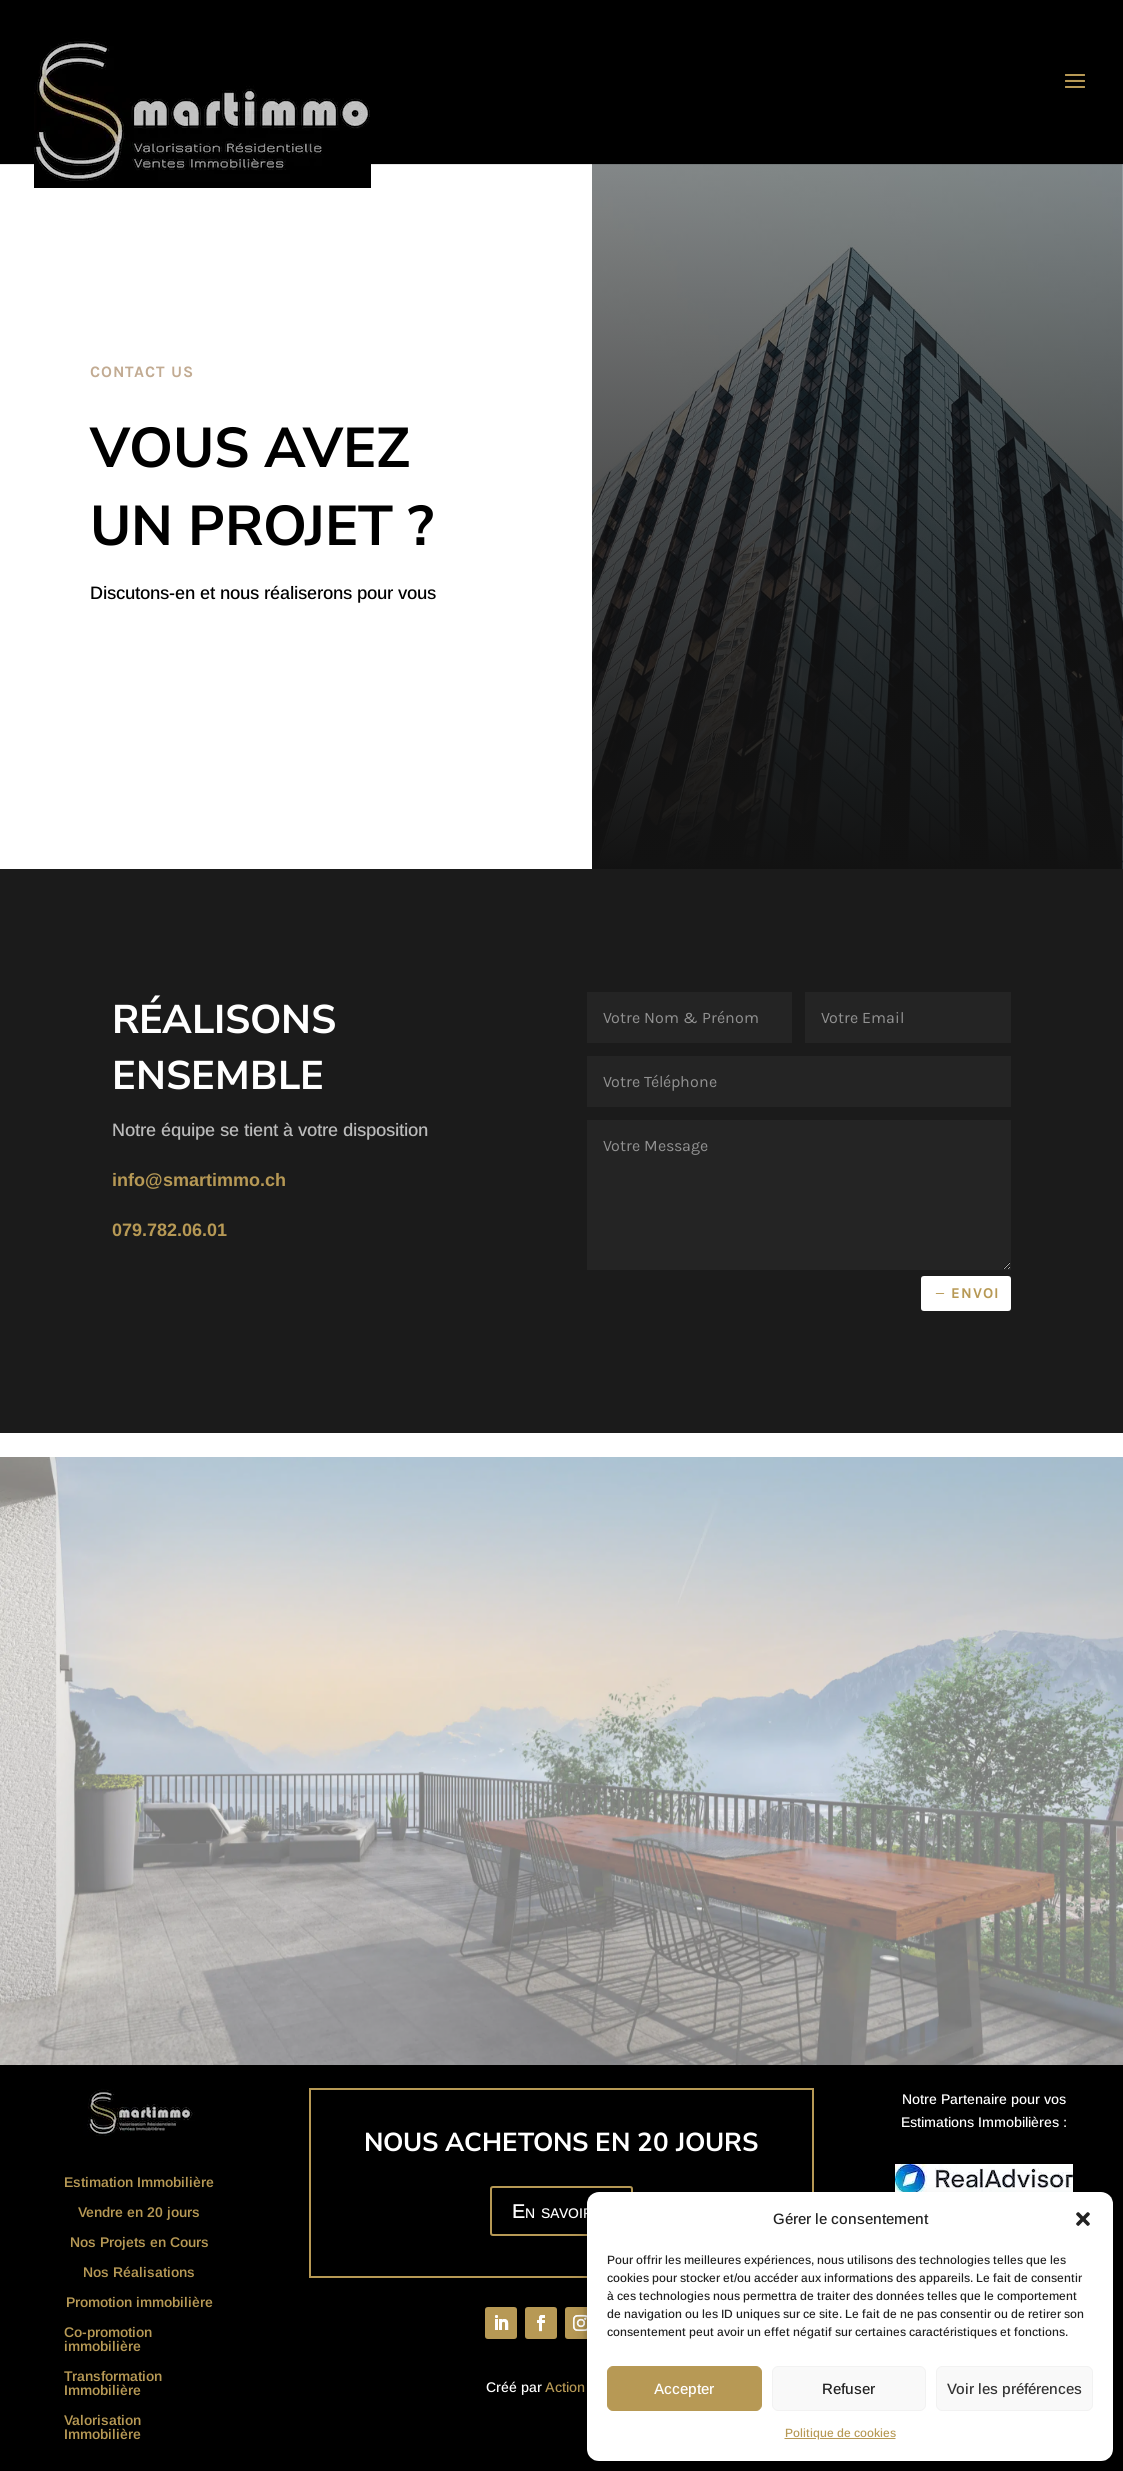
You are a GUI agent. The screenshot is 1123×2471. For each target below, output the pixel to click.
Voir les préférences (1014, 2388)
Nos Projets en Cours (139, 2242)
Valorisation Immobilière (102, 2427)
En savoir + (561, 2211)
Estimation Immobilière (139, 2182)
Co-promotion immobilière (108, 2339)
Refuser (848, 2388)
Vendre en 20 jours (139, 2212)
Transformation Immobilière (113, 2383)
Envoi (975, 1293)
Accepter (684, 2388)
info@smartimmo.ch (199, 1180)
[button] (1083, 2219)
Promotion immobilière (139, 2302)
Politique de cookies (840, 2433)
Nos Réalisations (139, 2272)
